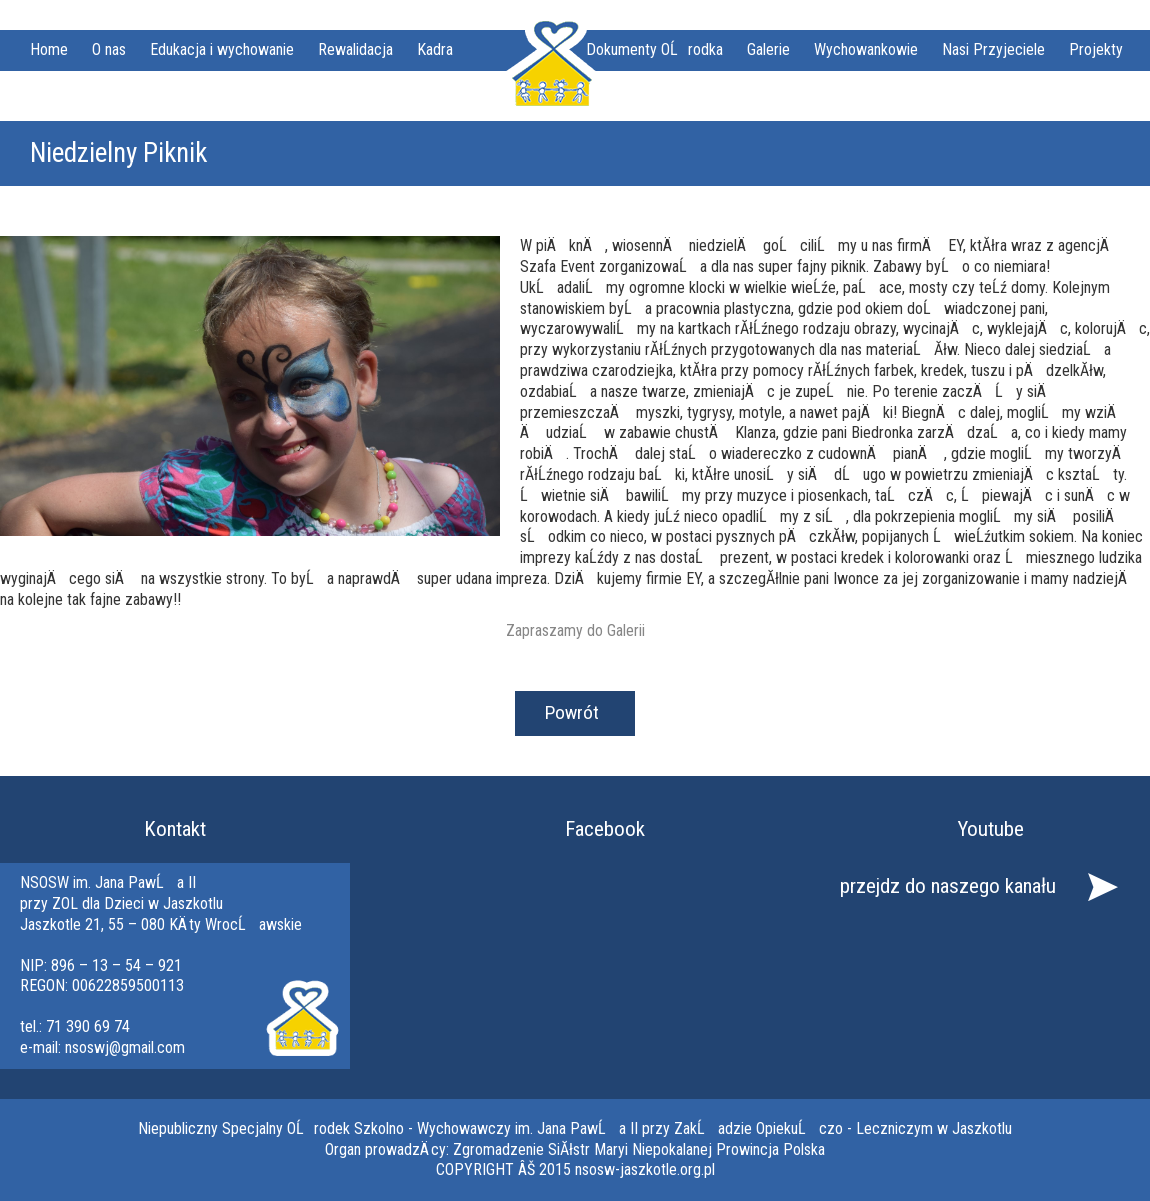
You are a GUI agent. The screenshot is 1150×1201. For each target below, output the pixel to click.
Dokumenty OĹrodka (654, 49)
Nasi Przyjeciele (993, 49)
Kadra (435, 49)
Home (49, 49)
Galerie (768, 49)
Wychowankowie (866, 49)
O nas (109, 49)
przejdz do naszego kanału (948, 886)
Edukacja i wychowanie (222, 49)
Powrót (572, 712)
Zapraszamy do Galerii (575, 630)
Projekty (1096, 49)
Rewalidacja (355, 49)
